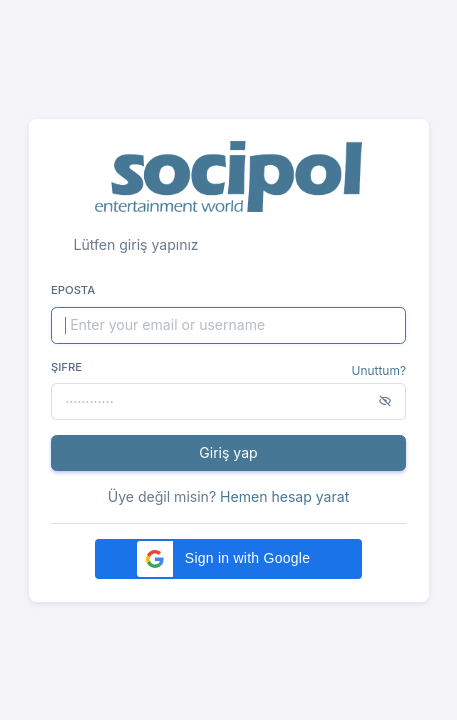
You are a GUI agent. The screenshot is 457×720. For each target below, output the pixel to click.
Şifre (66, 367)
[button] (228, 559)
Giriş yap (228, 452)
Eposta (73, 290)
